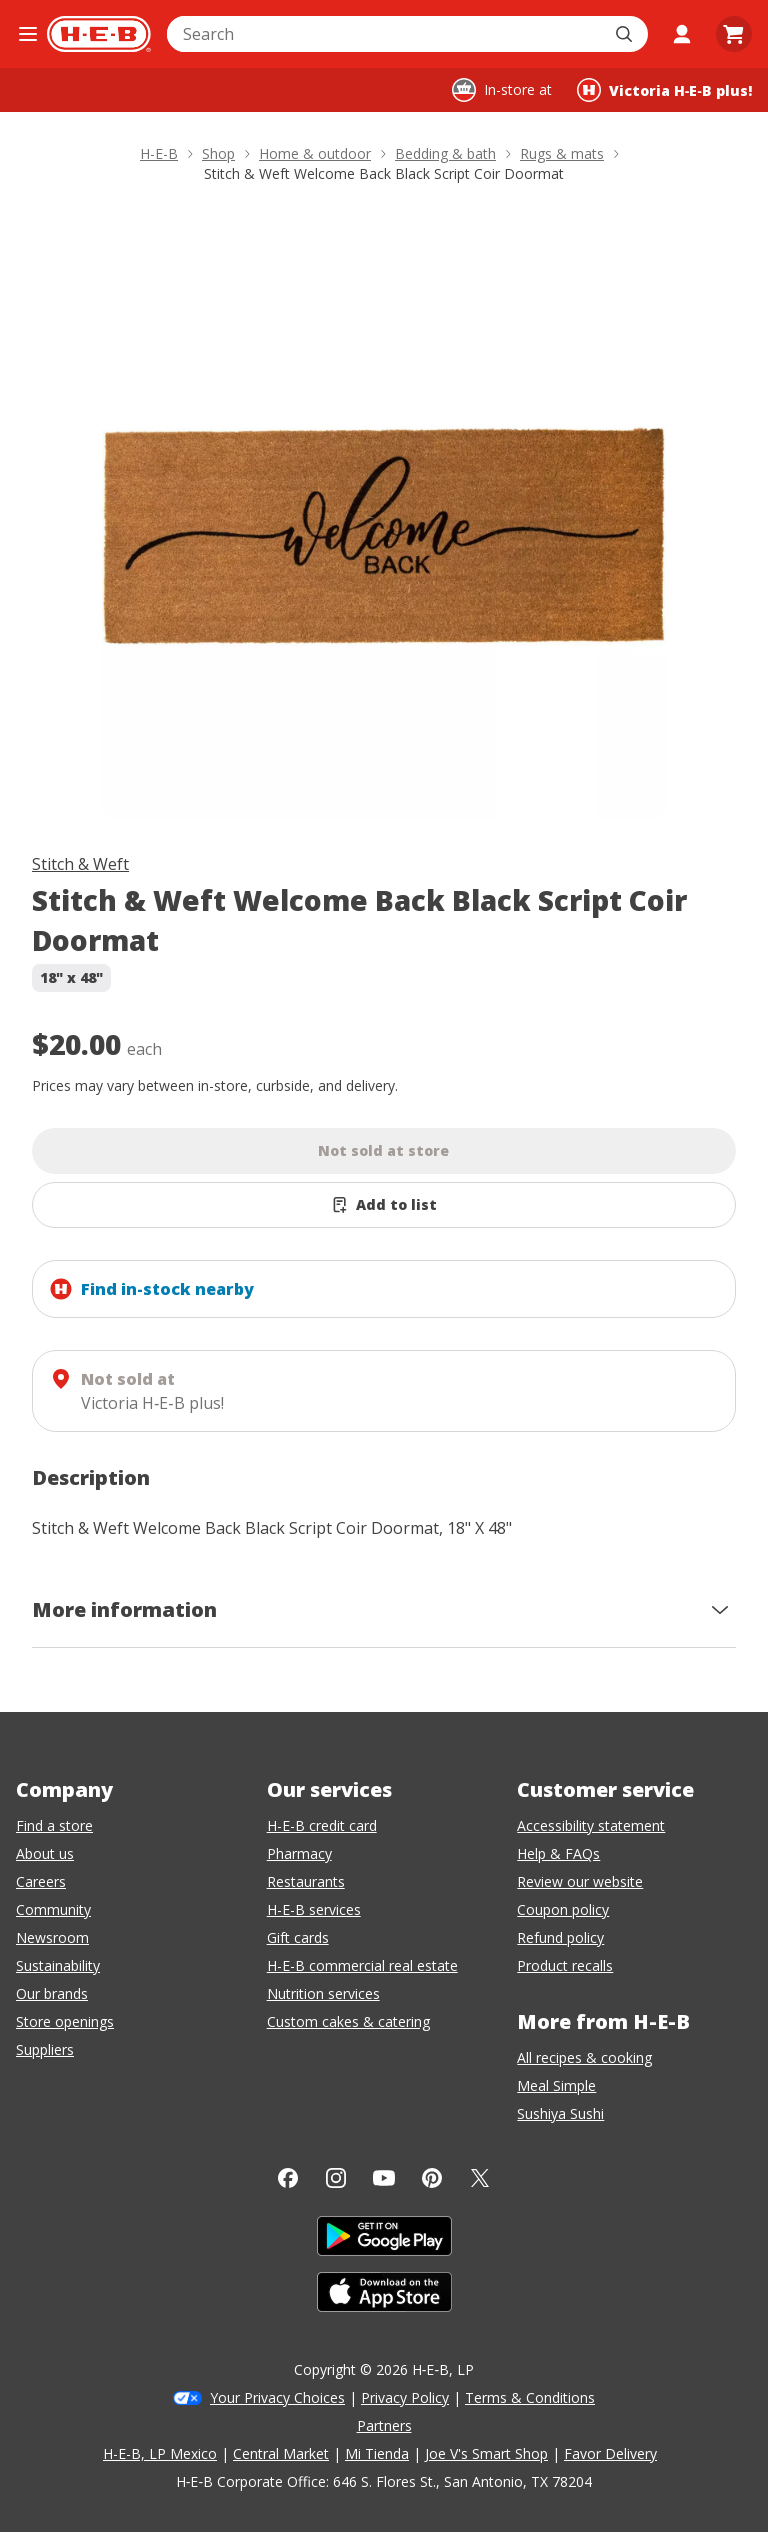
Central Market (281, 2453)
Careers (41, 1881)
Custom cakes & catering (348, 2021)
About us (45, 1853)
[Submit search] (626, 34)
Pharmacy (299, 1853)
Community (53, 1909)
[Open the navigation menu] (27, 34)
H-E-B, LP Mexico (160, 2453)
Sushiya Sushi (560, 2113)
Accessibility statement (591, 1825)
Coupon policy (563, 1909)
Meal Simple (556, 2085)
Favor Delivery (610, 2453)
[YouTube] (384, 2178)
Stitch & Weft (80, 864)
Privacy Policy (405, 2397)
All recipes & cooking (584, 2057)
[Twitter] (480, 2178)
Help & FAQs (558, 1853)
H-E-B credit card (322, 1825)
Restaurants (306, 1881)
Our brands (52, 1993)
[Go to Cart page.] (734, 34)
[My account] (682, 34)
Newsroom (52, 1937)
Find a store (54, 1825)
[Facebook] (288, 2178)
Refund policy (560, 1937)
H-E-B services (314, 1909)
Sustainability (58, 1965)
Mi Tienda (377, 2453)
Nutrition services (323, 1993)
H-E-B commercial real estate (362, 1965)
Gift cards (298, 1937)
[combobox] (385, 34)
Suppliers (45, 2049)
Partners (384, 2425)
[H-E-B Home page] (99, 34)
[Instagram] (336, 2178)
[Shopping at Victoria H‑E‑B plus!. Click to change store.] (664, 90)
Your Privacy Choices (277, 2397)
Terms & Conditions (530, 2397)
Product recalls (565, 1965)
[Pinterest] (432, 2178)
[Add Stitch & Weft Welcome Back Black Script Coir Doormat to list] (384, 1205)
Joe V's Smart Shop (486, 2453)
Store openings (65, 2021)
